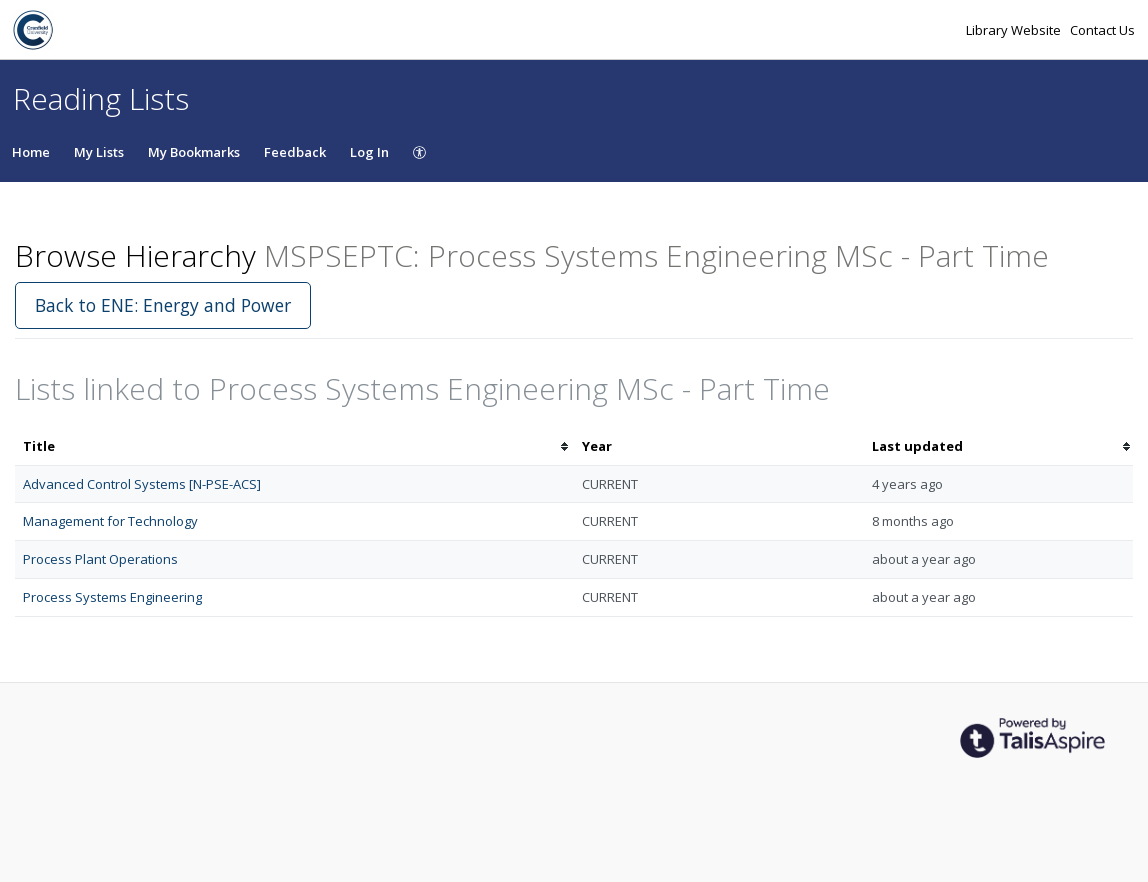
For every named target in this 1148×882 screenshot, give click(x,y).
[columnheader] (294, 446)
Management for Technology (110, 521)
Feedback (295, 152)
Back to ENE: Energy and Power (163, 305)
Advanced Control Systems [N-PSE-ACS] (142, 484)
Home (31, 152)
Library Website (1015, 30)
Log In (369, 152)
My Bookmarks (194, 152)
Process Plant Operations (100, 559)
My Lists (99, 152)
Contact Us (1102, 30)
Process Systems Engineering (112, 597)
